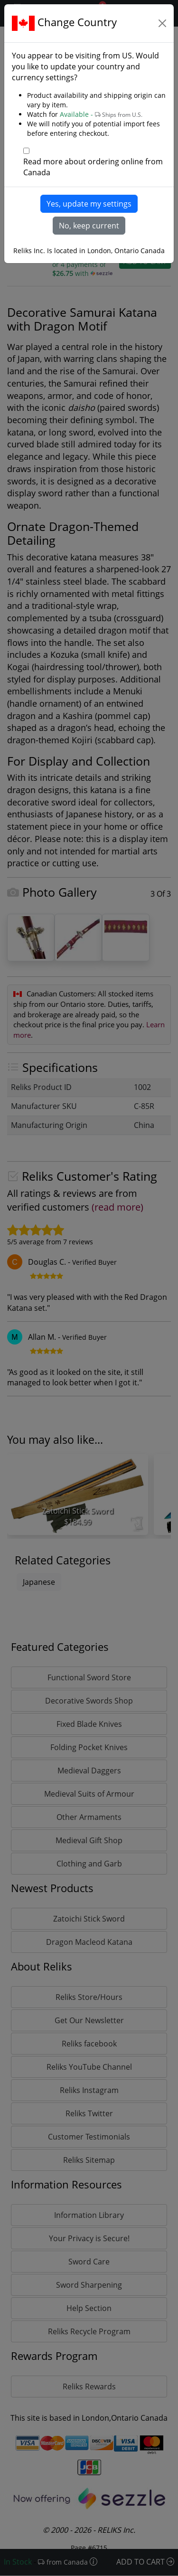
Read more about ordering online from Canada (93, 167)
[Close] (162, 23)
